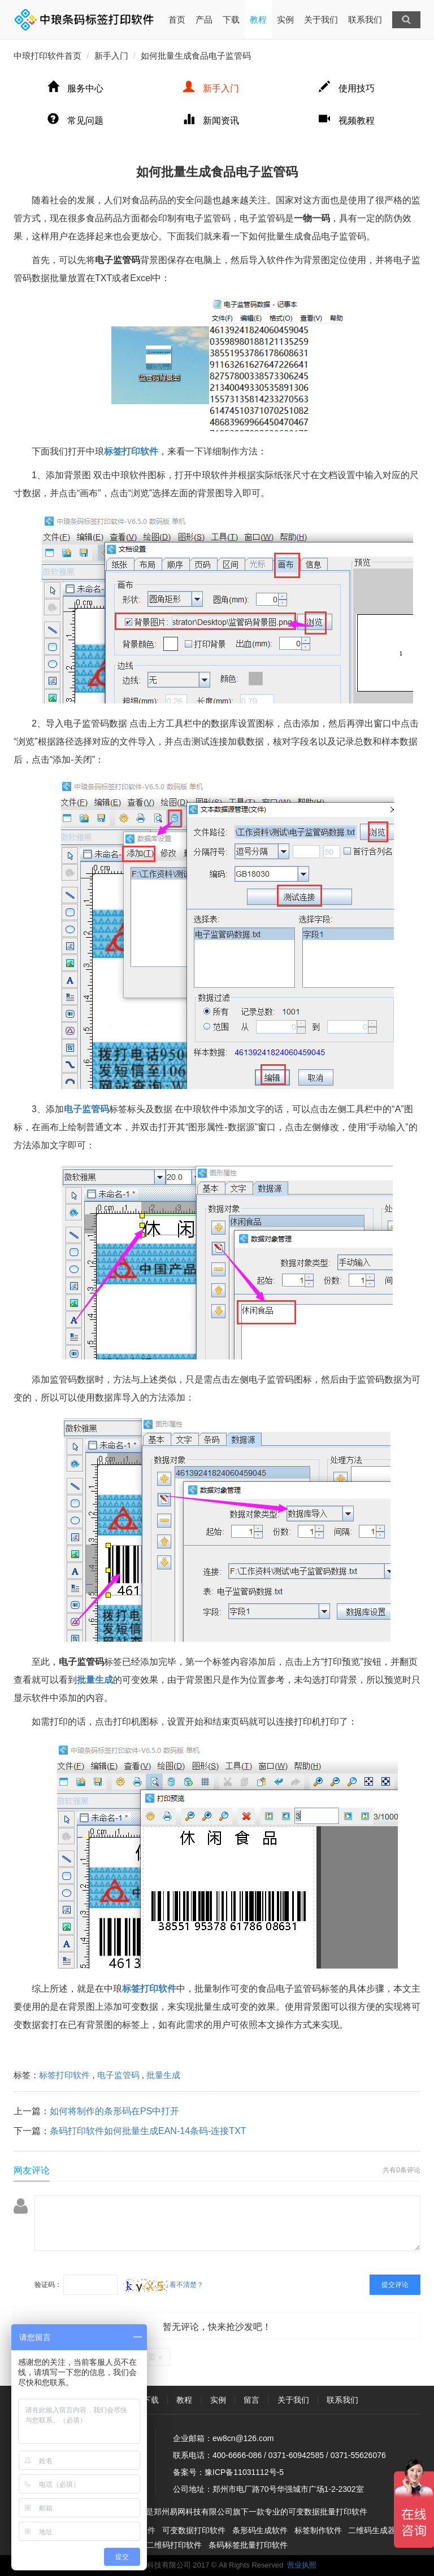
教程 (258, 19)
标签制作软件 (318, 2530)
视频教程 (347, 120)
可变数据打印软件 (193, 2530)
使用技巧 (347, 88)
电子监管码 (118, 2075)
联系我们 (365, 19)
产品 (204, 19)
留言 (251, 2399)
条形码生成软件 (260, 2530)
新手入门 (111, 55)
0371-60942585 (296, 2455)
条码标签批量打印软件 (248, 2544)
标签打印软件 (64, 2075)
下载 (231, 19)
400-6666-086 (237, 2455)
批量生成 (163, 2075)
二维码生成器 (372, 2530)
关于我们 (321, 19)
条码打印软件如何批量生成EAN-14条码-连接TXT (148, 2131)
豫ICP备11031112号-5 (244, 2472)
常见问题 (75, 120)
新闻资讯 (211, 120)
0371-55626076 (358, 2455)
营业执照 (301, 2565)
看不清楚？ (163, 2285)
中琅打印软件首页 (47, 55)
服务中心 (75, 88)
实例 (285, 19)
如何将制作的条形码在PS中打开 (114, 2111)
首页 (176, 12)
